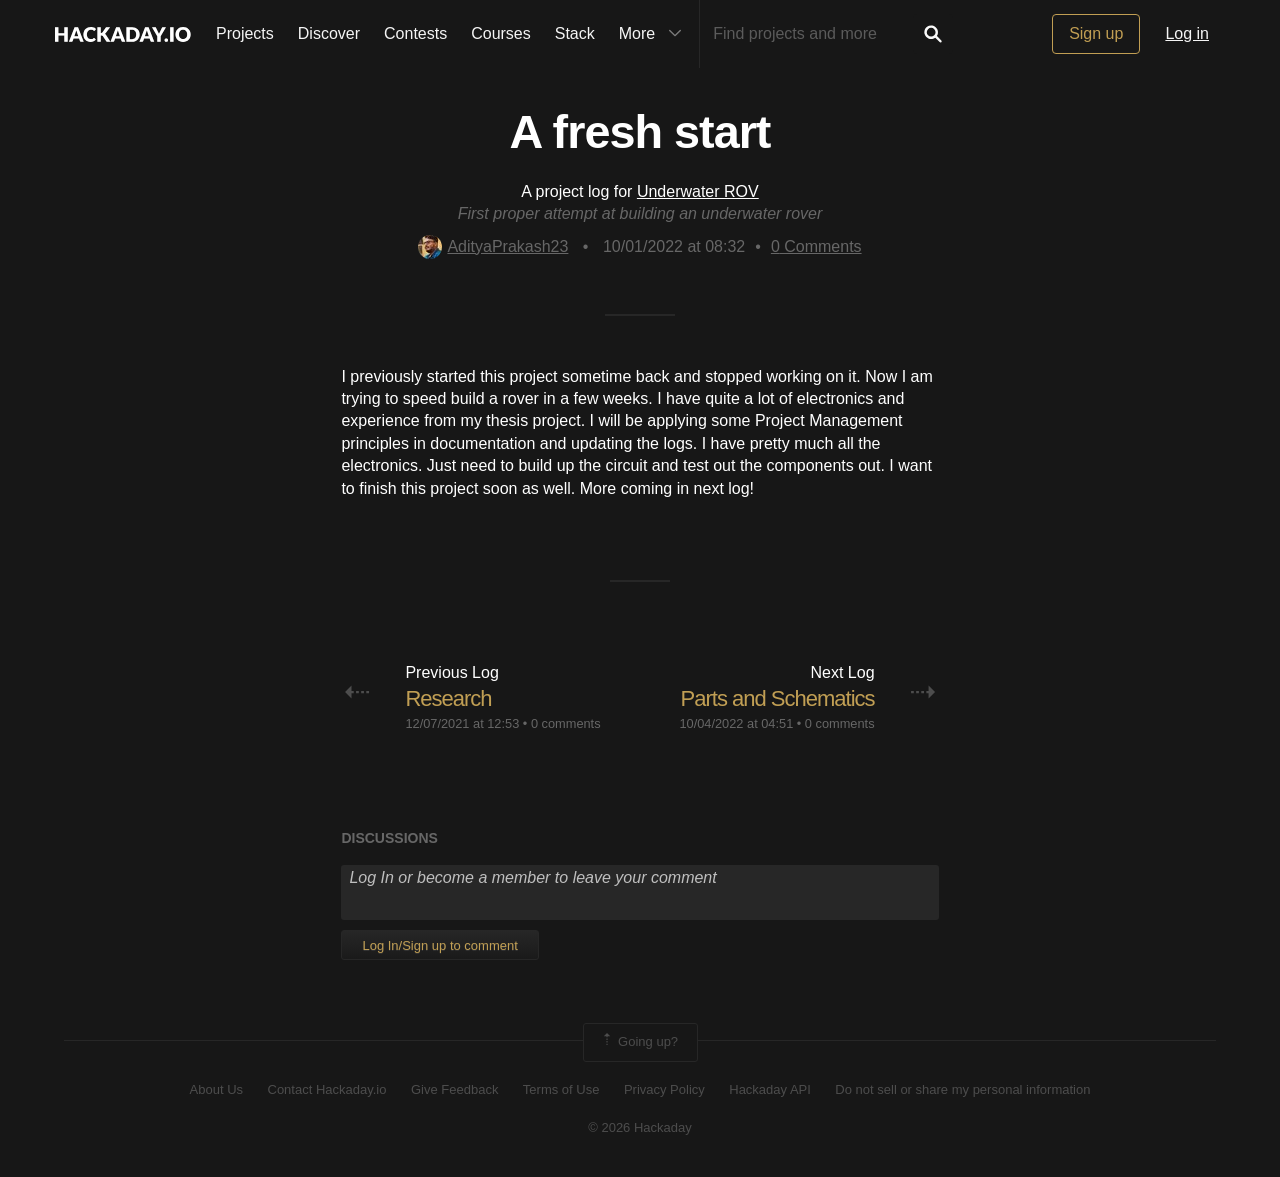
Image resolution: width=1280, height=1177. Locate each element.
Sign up (1096, 33)
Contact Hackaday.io (327, 1089)
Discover (329, 33)
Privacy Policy (664, 1089)
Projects (245, 33)
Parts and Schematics (778, 698)
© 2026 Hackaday (640, 1127)
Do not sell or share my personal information (962, 1089)
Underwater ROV (698, 191)
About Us (216, 1089)
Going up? (639, 1042)
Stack (575, 33)
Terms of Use (561, 1089)
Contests (415, 33)
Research (448, 698)
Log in (1187, 33)
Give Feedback (454, 1089)
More (655, 34)
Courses (501, 33)
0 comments (566, 723)
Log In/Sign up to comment (439, 945)
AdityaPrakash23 (493, 246)
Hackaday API (770, 1089)
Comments (816, 246)
